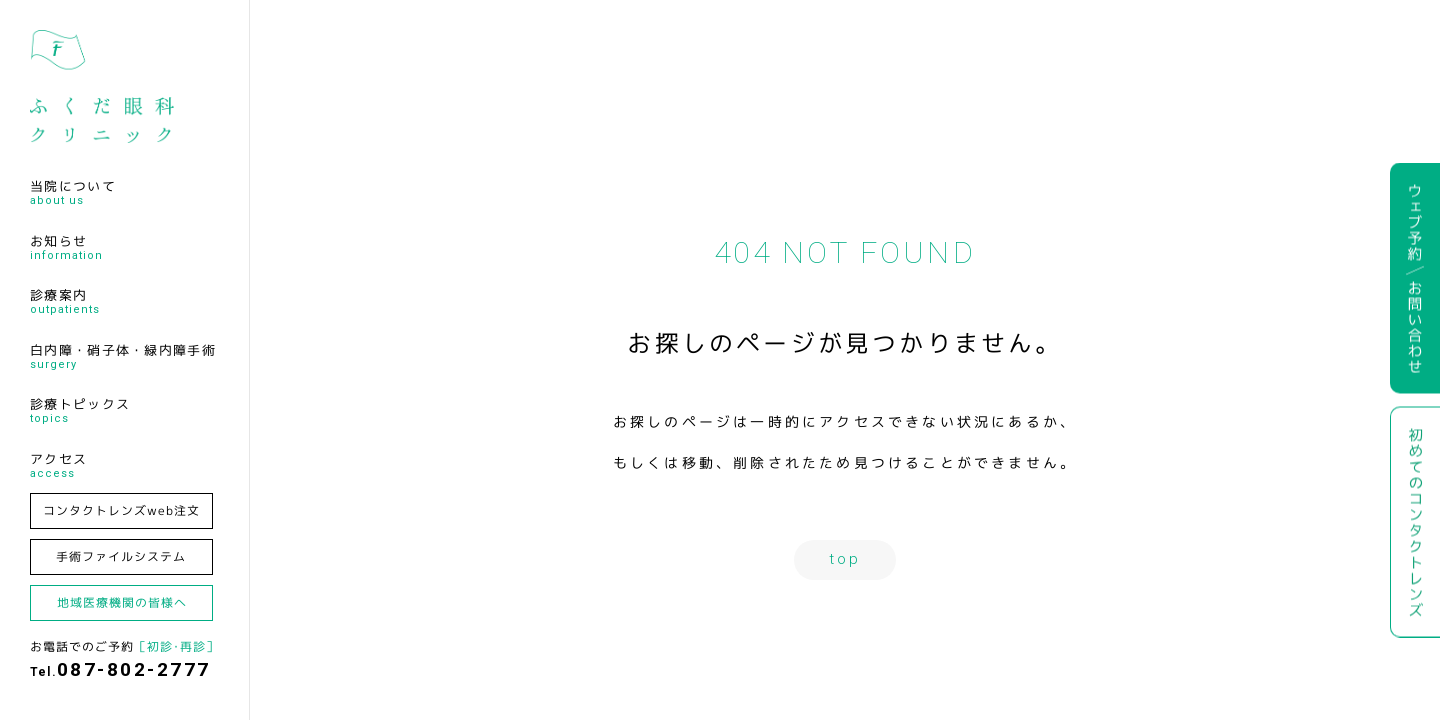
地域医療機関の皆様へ (122, 602)
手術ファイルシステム (121, 556)
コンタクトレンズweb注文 (121, 510)
